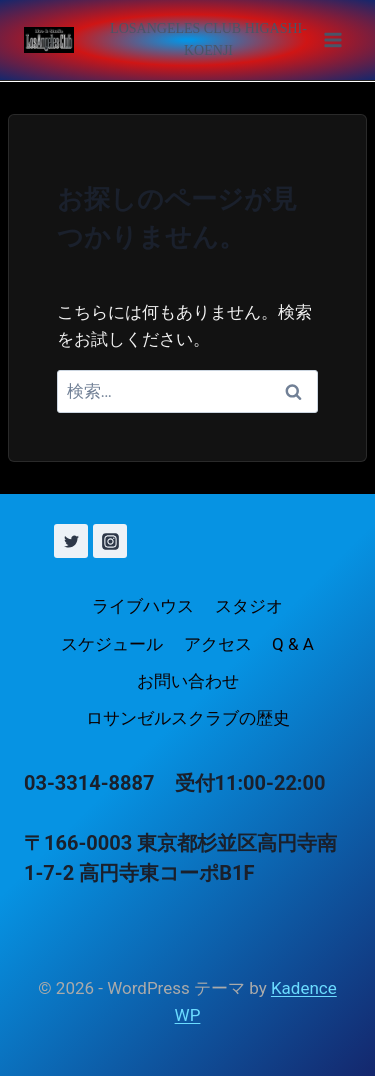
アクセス (218, 644)
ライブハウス (143, 606)
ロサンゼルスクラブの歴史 (188, 718)
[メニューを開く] (221, 40)
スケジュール (112, 644)
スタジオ (249, 606)
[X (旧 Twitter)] (71, 541)
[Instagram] (110, 541)
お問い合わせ (188, 681)
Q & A (293, 644)
